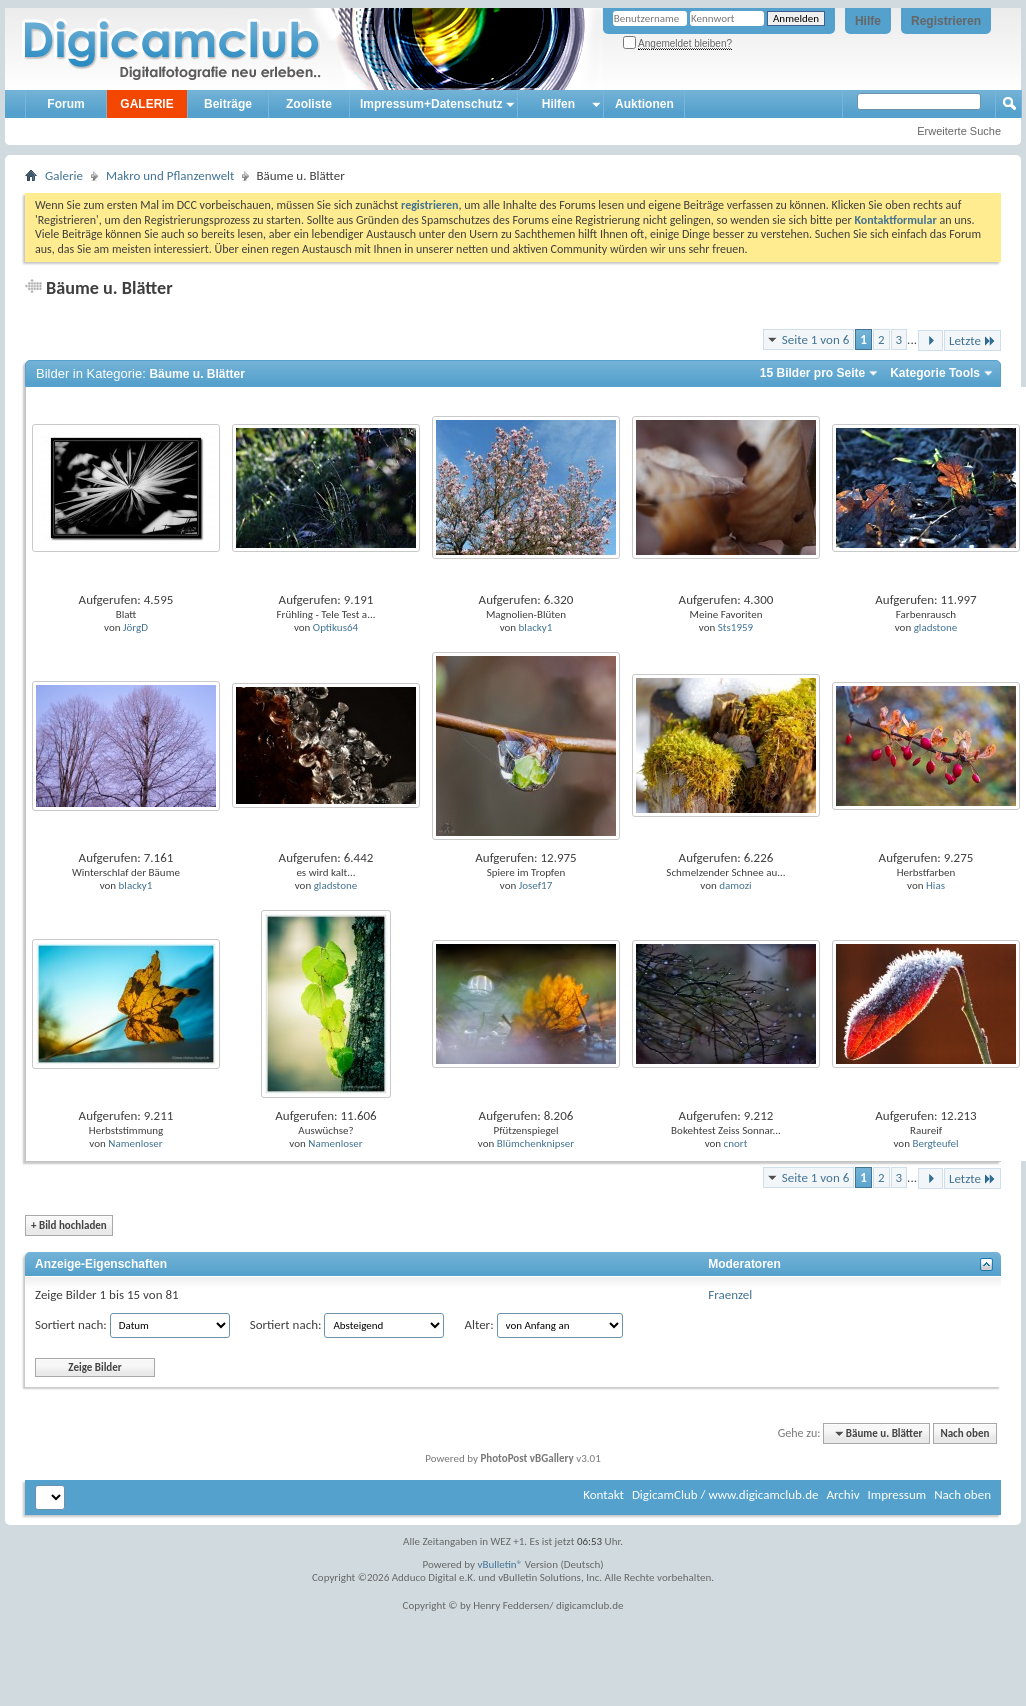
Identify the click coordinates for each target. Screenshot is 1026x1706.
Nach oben (964, 1433)
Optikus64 (335, 627)
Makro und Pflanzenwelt (170, 175)
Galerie (64, 175)
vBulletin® (500, 1564)
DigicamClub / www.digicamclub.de (725, 1494)
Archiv (842, 1494)
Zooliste (309, 104)
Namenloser (135, 1143)
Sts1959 (735, 627)
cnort (736, 1143)
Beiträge (228, 104)
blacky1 (536, 627)
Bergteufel (935, 1143)
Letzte (972, 340)
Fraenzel (730, 1294)
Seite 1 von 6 (816, 339)
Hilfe (868, 21)
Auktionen (644, 104)
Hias (935, 885)
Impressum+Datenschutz (431, 104)
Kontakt (603, 1494)
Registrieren (946, 21)
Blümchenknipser (535, 1143)
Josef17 (536, 885)
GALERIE (146, 104)
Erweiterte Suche (959, 131)
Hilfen (558, 104)
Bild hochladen (69, 1225)
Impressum (896, 1494)
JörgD (135, 627)
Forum (65, 104)
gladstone (936, 627)
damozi (735, 885)
